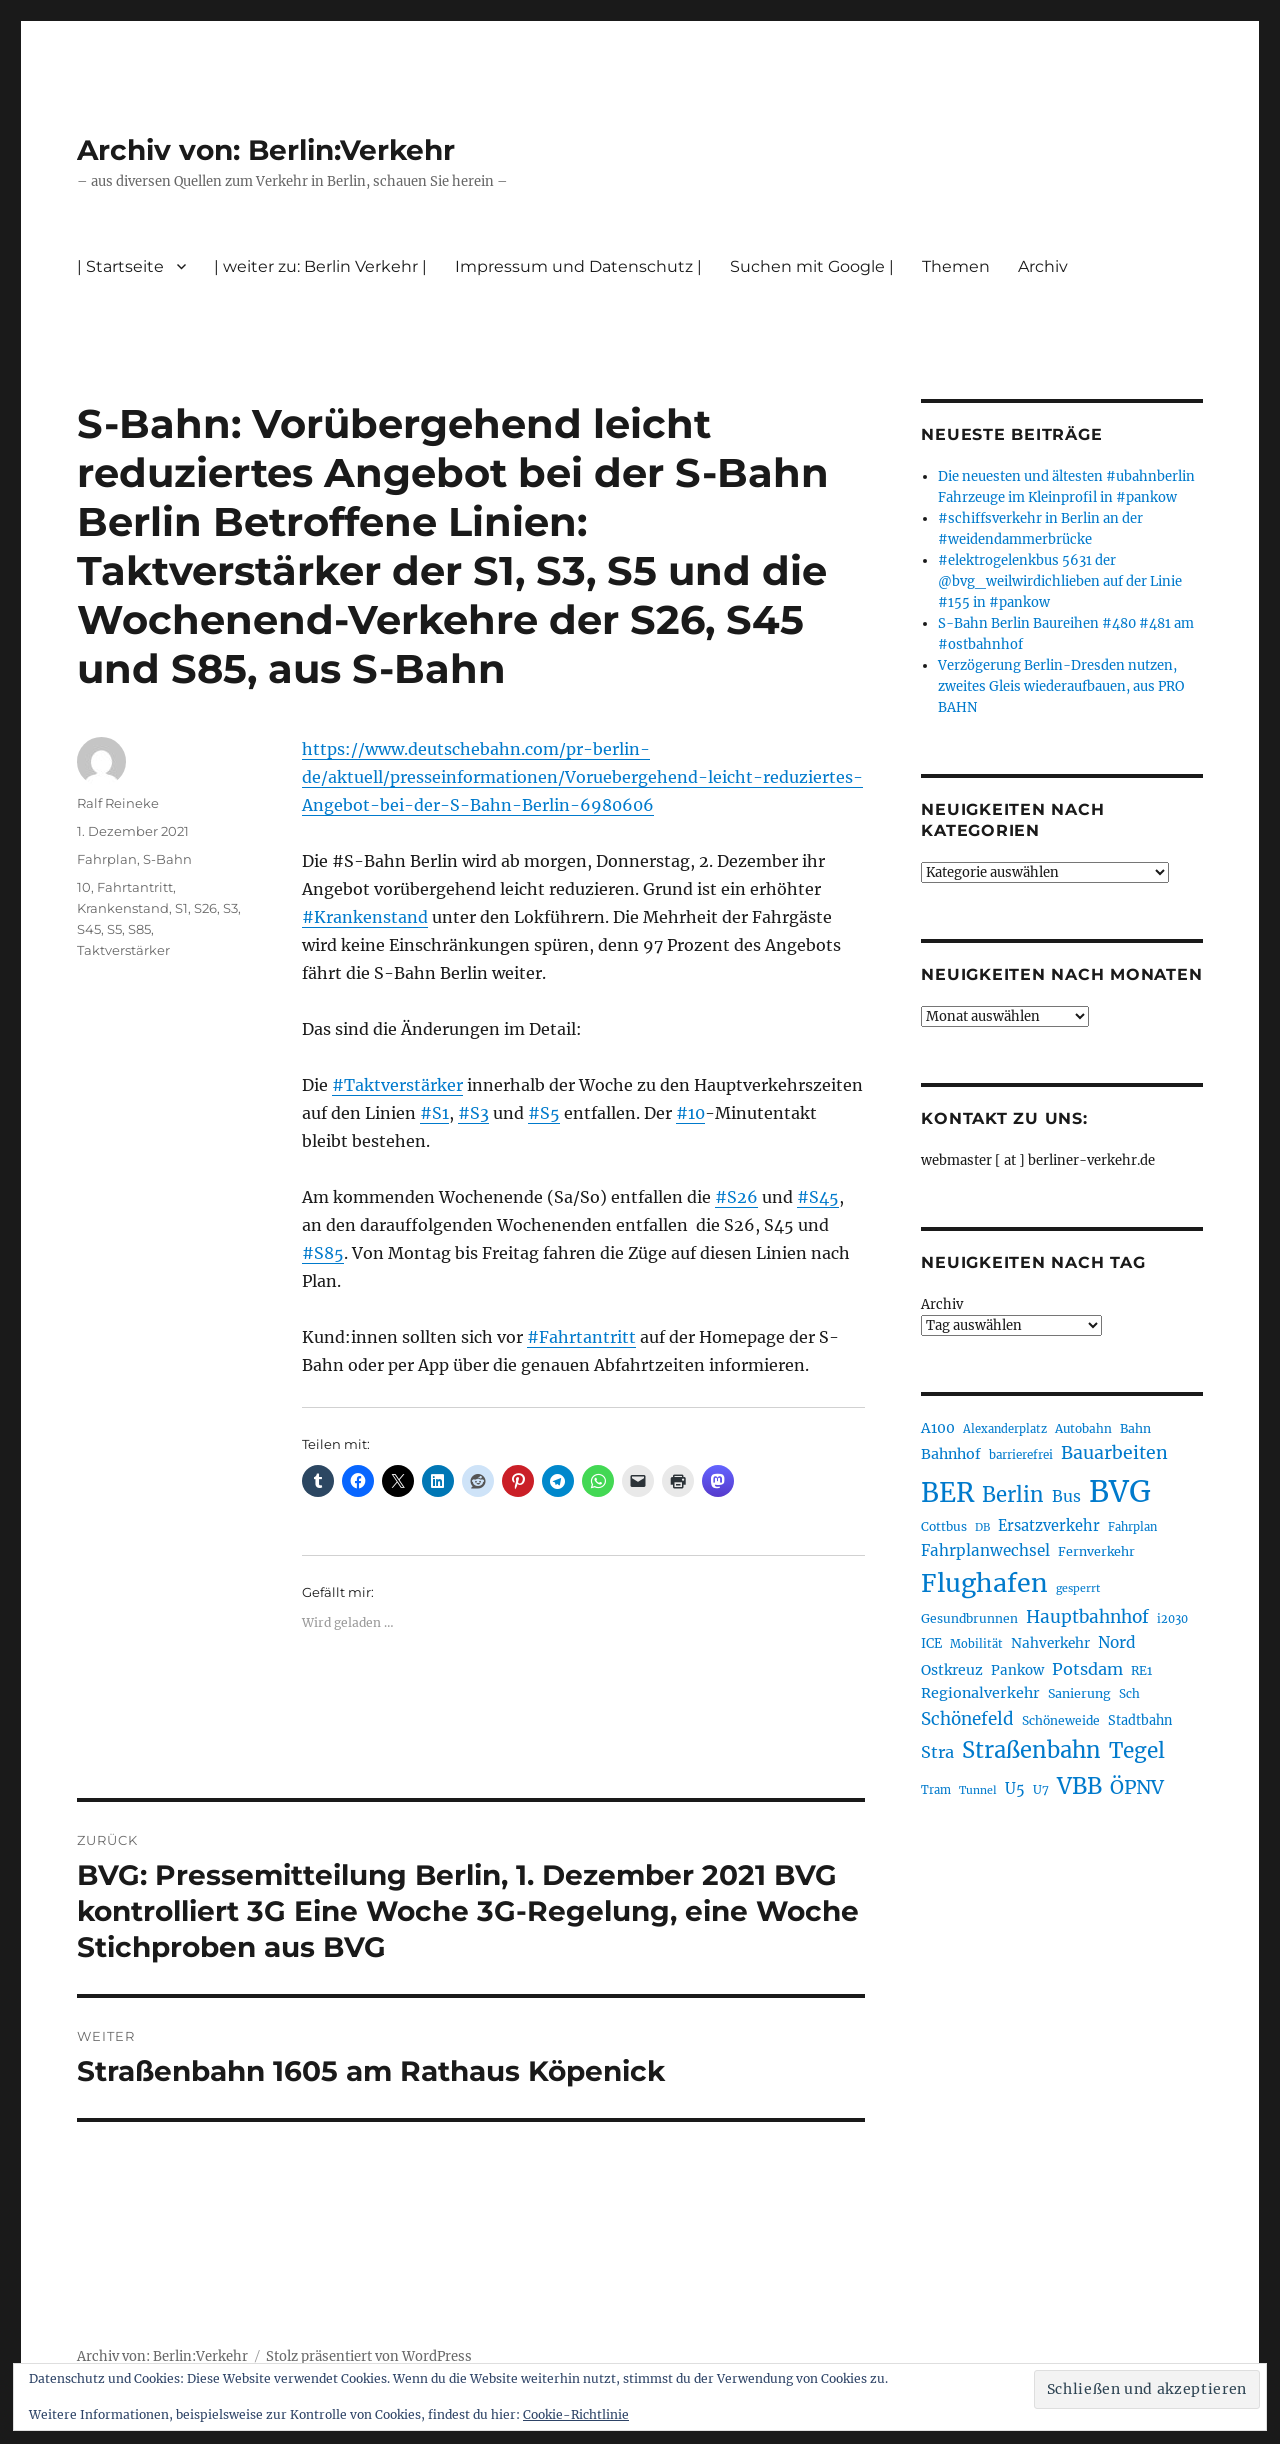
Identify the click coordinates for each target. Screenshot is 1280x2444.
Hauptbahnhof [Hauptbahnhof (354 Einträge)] (1087, 1617)
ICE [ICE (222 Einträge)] (931, 1643)
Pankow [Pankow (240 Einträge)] (1017, 1670)
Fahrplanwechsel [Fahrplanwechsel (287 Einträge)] (985, 1550)
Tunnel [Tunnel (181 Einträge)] (978, 1790)
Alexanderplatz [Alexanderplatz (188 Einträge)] (1005, 1429)
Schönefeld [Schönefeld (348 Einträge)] (967, 1719)
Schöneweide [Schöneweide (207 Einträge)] (1061, 1720)
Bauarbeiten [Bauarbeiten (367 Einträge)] (1114, 1453)
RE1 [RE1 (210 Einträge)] (1141, 1670)
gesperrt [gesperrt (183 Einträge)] (1078, 1588)
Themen (956, 266)
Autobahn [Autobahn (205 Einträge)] (1083, 1428)
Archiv (1043, 266)
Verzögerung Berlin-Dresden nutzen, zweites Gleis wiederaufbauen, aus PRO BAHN (1061, 686)
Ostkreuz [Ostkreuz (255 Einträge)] (952, 1670)
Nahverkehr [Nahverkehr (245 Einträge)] (1050, 1643)
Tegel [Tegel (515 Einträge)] (1137, 1751)
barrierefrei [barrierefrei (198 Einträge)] (1021, 1455)
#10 (690, 1113)
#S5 (544, 1113)
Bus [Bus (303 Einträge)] (1066, 1496)
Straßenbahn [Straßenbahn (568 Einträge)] (1031, 1750)
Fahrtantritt (135, 887)
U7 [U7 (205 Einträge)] (1041, 1789)
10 (84, 887)
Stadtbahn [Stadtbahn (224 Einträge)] (1140, 1720)
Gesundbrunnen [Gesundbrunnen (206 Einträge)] (969, 1618)
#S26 (736, 1197)
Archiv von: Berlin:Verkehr (266, 150)
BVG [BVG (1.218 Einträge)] (1120, 1491)
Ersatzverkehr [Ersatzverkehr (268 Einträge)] (1049, 1526)
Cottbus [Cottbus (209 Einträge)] (944, 1526)
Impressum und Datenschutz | (578, 266)
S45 (89, 929)
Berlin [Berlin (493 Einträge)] (1013, 1495)
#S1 (434, 1113)
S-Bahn (167, 859)
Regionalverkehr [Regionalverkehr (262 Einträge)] (980, 1693)
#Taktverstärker (397, 1085)
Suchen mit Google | (812, 266)
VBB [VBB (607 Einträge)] (1079, 1786)
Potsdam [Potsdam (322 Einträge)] (1087, 1669)
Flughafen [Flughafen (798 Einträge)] (984, 1583)
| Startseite (120, 266)
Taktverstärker (123, 950)
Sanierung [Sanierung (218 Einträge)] (1079, 1693)
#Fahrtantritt (581, 1337)
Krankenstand (123, 908)
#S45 (818, 1197)
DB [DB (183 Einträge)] (982, 1527)
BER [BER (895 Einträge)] (947, 1492)
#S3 (473, 1113)
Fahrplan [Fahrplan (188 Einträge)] (1132, 1527)
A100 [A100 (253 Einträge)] (938, 1428)
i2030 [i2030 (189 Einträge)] (1172, 1619)
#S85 (323, 1253)
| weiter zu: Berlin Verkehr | (320, 266)
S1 (181, 908)
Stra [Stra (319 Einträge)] (937, 1752)
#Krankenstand (365, 917)
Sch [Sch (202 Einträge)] (1129, 1693)
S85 (139, 929)
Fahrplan (107, 859)
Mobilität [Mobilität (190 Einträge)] (976, 1644)
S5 (114, 929)
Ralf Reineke (118, 803)
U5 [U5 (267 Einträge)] (1015, 1789)
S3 (230, 908)
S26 (205, 908)
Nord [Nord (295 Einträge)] (1117, 1642)
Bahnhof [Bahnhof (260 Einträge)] (951, 1454)
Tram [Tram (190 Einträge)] (936, 1790)
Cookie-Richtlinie (576, 2414)
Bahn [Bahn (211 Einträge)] (1135, 1428)
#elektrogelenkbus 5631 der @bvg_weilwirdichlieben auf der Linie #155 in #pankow (1060, 581)
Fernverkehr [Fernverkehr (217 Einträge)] (1096, 1551)
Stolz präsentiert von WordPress (369, 2356)
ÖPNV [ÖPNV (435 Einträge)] (1137, 1787)
